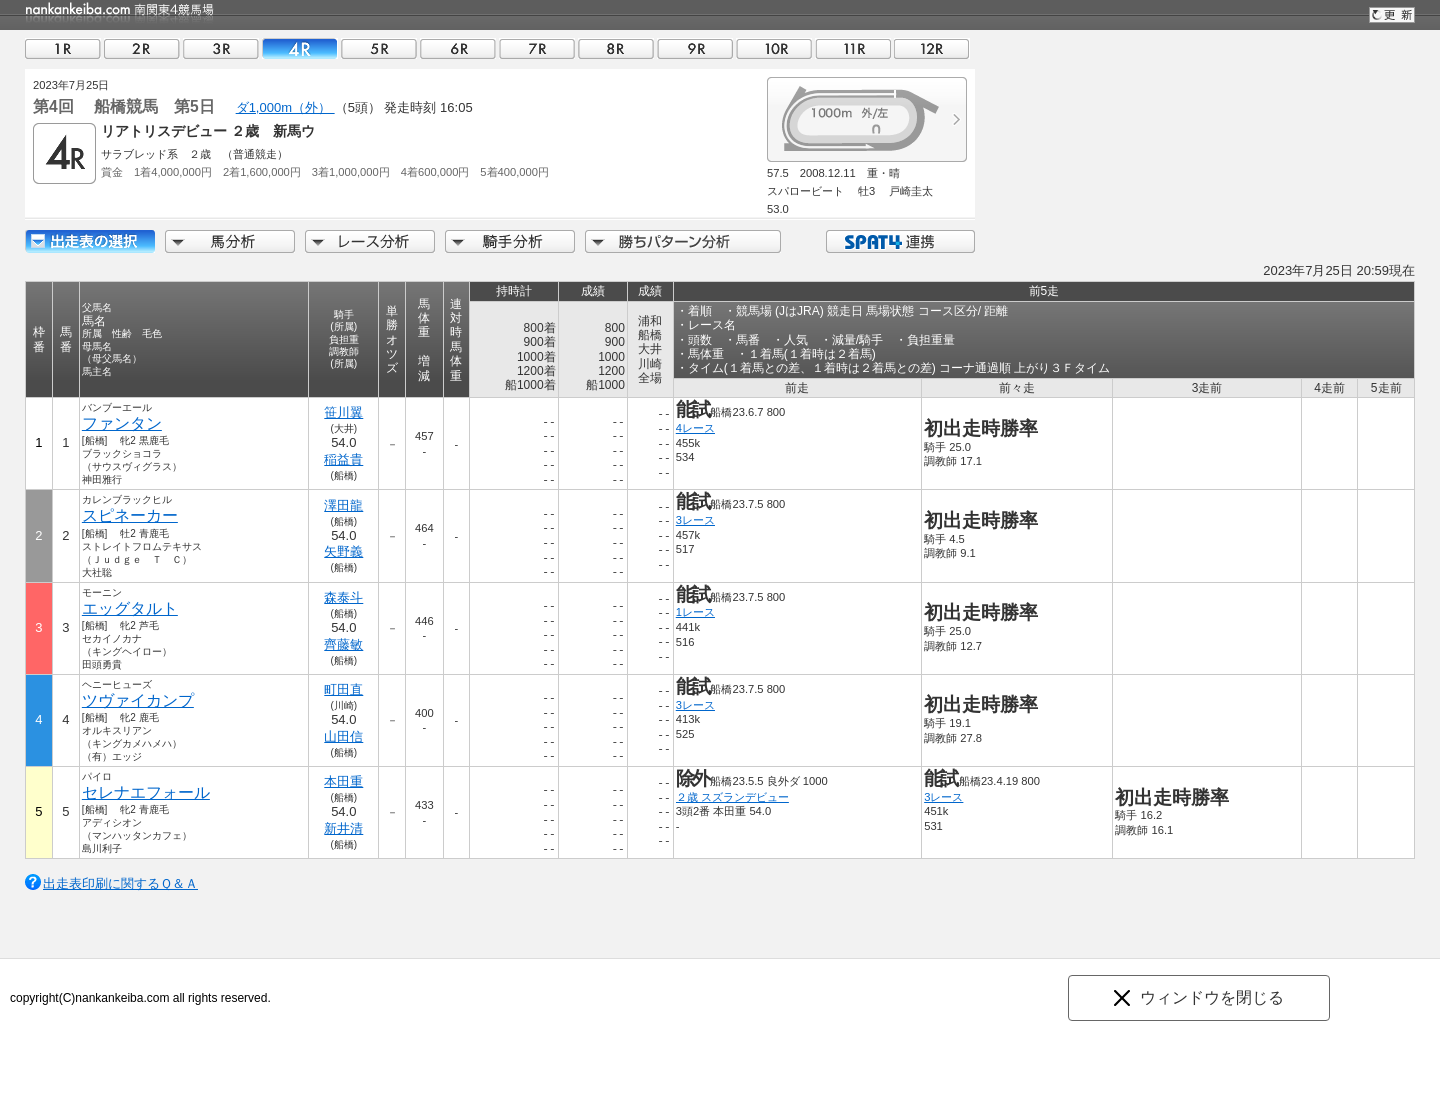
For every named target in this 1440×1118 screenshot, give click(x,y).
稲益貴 (343, 459)
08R (616, 48)
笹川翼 (343, 412)
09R (695, 48)
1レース (695, 612)
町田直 (343, 689)
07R (537, 48)
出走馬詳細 (90, 241)
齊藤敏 (343, 644)
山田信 (343, 736)
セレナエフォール (146, 792)
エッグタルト (130, 608)
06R (458, 48)
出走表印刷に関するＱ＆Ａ (120, 883)
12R (932, 48)
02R (142, 48)
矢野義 (343, 551)
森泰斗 (343, 597)
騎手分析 (510, 241)
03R (221, 48)
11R (853, 48)
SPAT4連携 (899, 241)
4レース (695, 428)
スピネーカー (130, 515)
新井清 (343, 828)
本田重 (343, 781)
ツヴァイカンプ (138, 700)
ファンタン (122, 423)
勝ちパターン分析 (683, 241)
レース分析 (370, 241)
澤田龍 (343, 505)
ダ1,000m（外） (285, 107)
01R (63, 48)
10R (774, 48)
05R (379, 48)
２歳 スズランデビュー (732, 797)
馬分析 (230, 241)
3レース (695, 520)
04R (300, 48)
